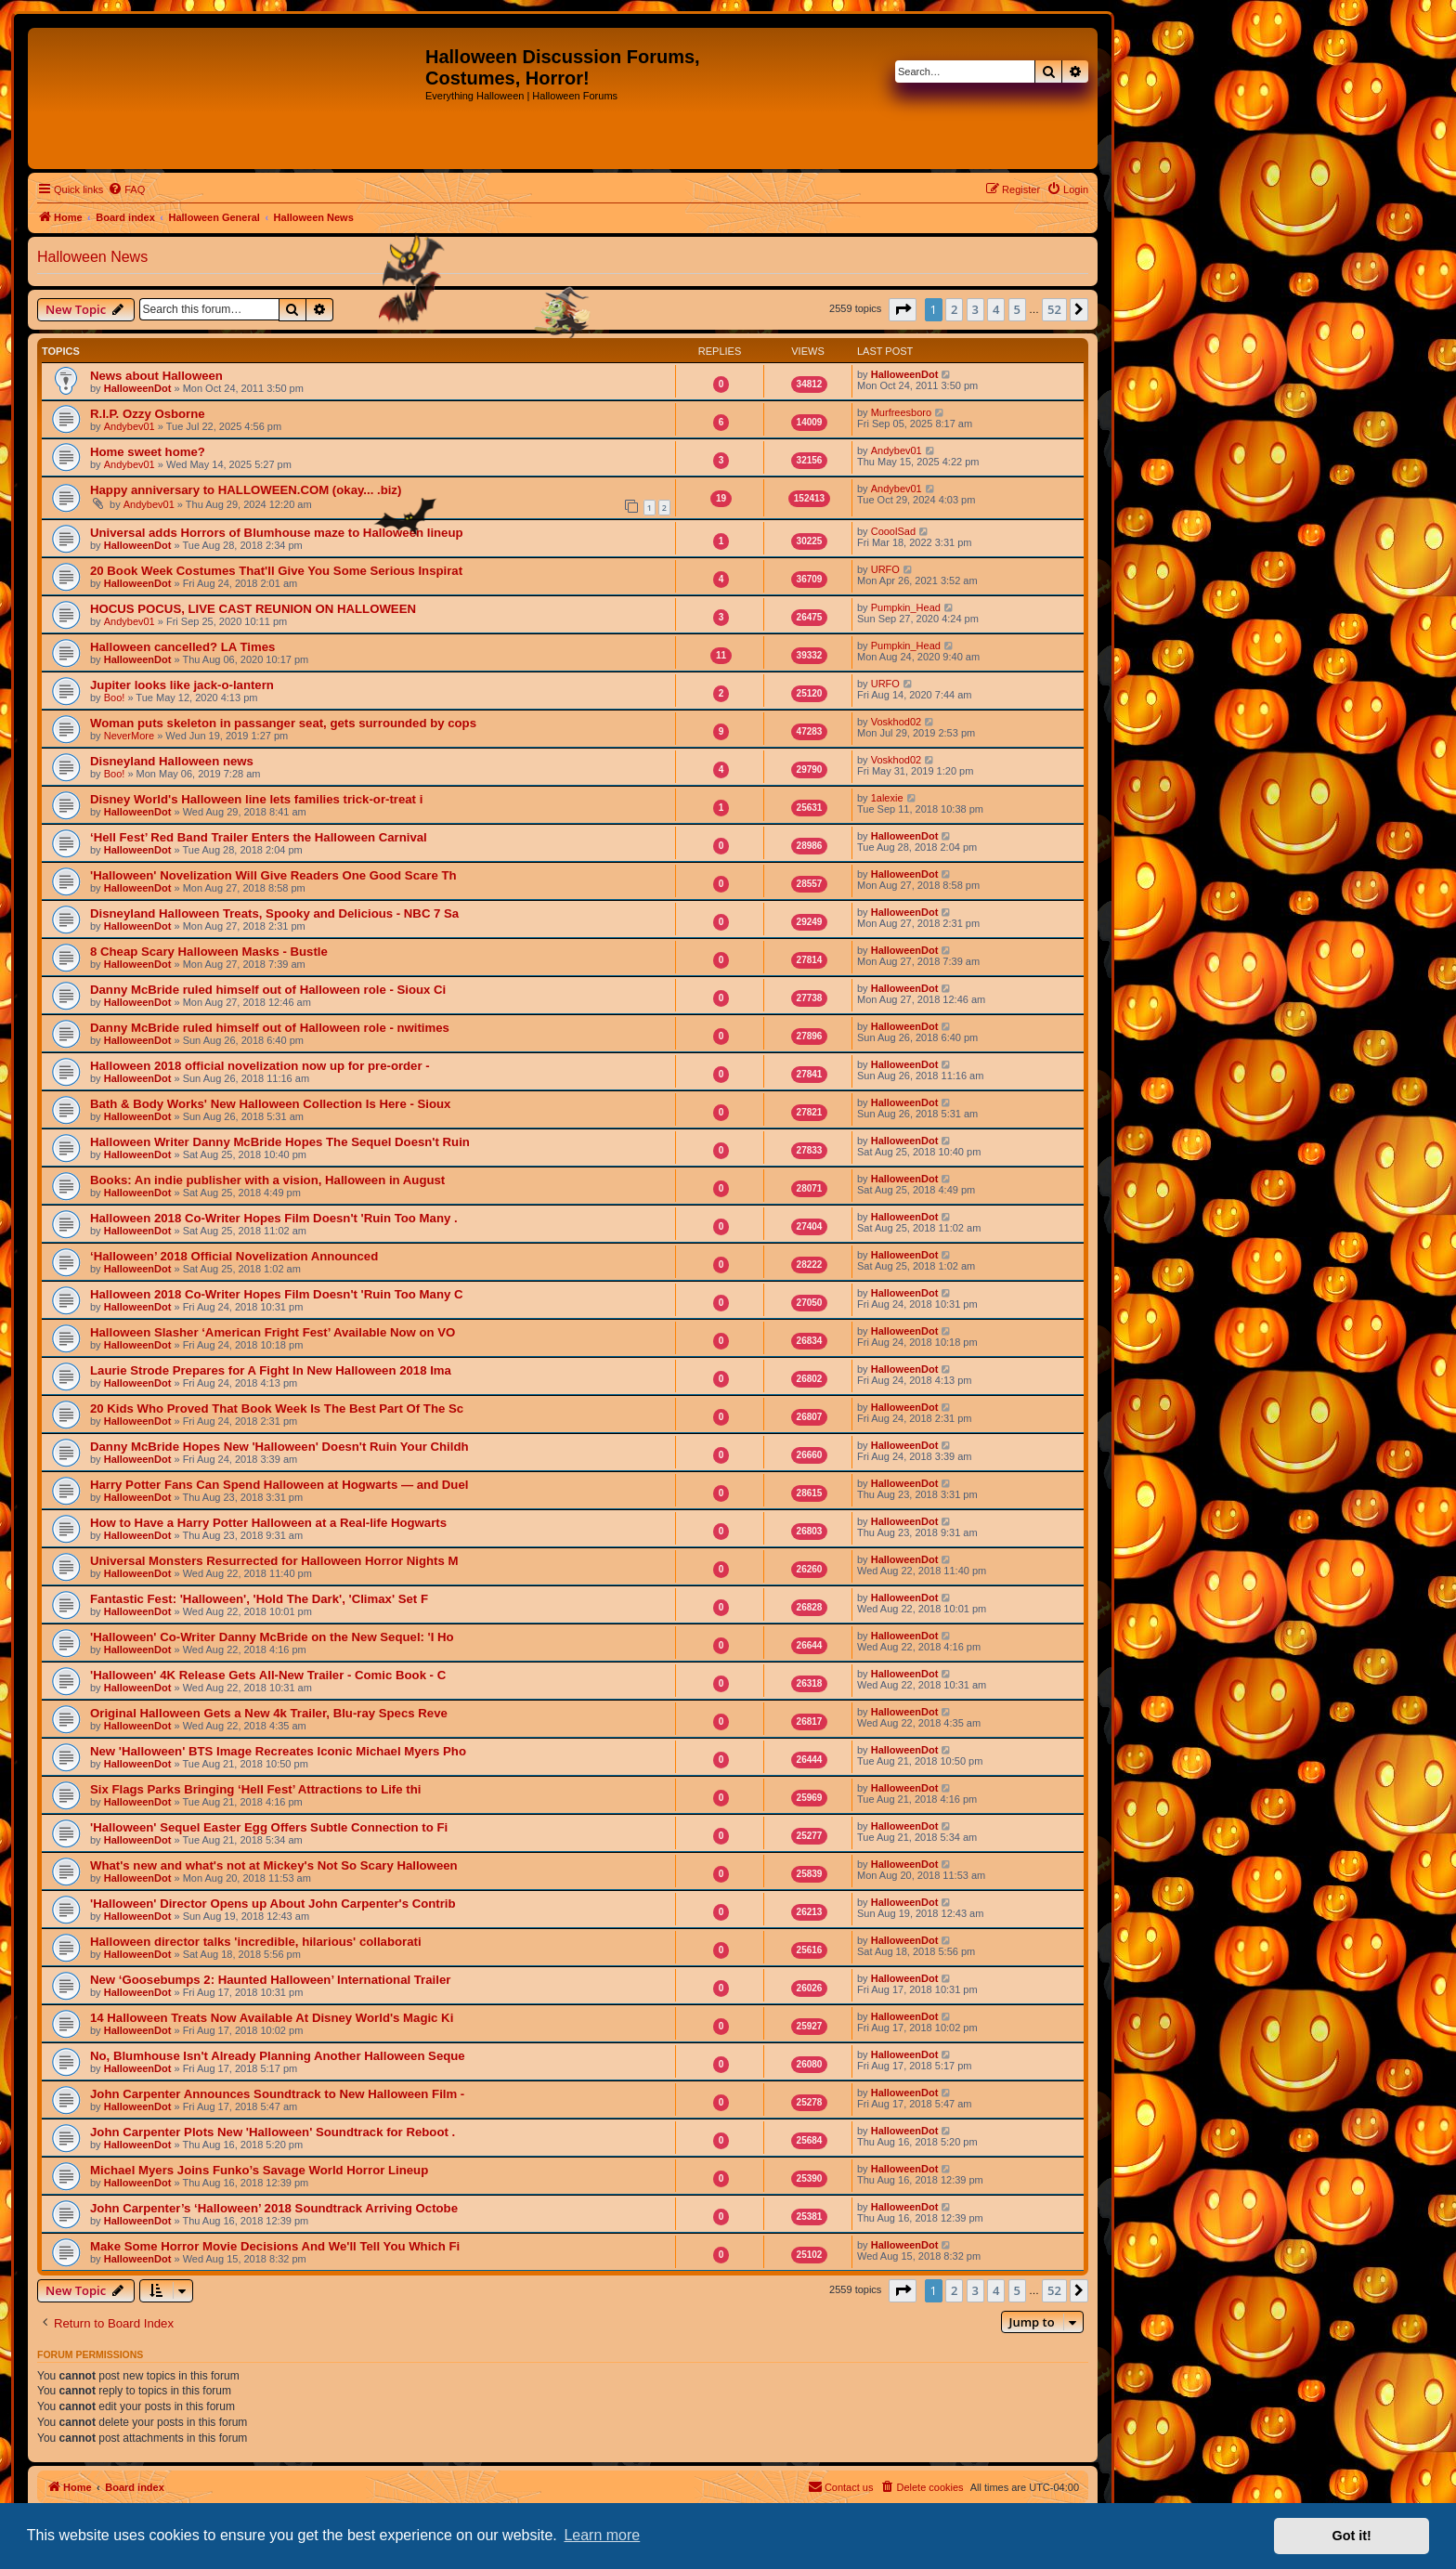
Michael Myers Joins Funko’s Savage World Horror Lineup (259, 2170)
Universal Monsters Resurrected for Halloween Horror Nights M (274, 1561)
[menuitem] (126, 189)
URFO (885, 569)
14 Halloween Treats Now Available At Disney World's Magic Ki (271, 2018)
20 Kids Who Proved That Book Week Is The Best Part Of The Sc (276, 1408)
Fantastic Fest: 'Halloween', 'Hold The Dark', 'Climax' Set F (259, 1599)
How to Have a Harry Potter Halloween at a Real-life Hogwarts (268, 1523)
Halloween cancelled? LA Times (182, 647)
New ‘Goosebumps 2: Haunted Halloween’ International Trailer (270, 1980)
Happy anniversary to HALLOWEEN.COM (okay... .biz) (245, 490)
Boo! (114, 697)
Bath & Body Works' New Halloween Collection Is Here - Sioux (270, 1104)
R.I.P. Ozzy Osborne (147, 414)
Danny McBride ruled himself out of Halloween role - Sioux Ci (268, 990)
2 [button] (954, 309)
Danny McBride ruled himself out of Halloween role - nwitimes (269, 1028)
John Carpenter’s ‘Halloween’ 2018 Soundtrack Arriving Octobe (274, 2208)
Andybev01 (129, 426)
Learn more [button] (602, 2535)
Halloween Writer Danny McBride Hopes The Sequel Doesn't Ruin (280, 1142)
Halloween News (92, 257)
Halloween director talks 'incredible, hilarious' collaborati (256, 1942)
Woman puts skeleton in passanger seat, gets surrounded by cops (283, 723)
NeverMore (129, 735)
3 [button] (975, 309)
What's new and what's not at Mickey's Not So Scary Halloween (274, 1865)
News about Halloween (156, 376)
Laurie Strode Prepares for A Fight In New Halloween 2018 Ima (270, 1370)
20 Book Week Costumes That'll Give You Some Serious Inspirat (276, 571)
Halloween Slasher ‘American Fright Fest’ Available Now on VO (272, 1332)
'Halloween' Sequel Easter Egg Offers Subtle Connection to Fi (269, 1827)
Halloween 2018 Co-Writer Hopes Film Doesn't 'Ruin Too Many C (276, 1294)
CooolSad (893, 531)
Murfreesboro (901, 412)
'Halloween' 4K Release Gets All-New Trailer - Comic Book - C (268, 1675)
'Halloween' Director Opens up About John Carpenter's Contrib (273, 1903)
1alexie (887, 797)
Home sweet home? (147, 452)
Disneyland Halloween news (172, 761)
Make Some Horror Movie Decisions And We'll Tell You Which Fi (275, 2246)
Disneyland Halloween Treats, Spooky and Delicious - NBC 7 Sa (274, 913)
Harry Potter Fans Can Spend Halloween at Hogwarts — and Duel (279, 1485)
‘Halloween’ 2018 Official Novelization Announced (234, 1256)
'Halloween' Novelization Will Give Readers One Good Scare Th (273, 875)
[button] (902, 309)
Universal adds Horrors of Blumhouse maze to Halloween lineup (276, 533)
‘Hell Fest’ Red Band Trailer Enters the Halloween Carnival (258, 837)
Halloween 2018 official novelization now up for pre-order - (260, 1066)
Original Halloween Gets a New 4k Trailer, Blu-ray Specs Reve (269, 1713)
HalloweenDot (138, 388)
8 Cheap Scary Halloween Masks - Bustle (209, 951)
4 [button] (996, 309)
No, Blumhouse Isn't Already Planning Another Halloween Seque (277, 2056)
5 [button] (1017, 309)
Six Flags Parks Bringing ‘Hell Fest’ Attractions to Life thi (255, 1789)
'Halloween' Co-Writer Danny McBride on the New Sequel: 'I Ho (272, 1637)
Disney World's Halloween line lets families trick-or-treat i (256, 799)
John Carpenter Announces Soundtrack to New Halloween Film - (277, 2094)
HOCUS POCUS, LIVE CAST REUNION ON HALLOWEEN (253, 609)
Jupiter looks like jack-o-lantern (182, 685)
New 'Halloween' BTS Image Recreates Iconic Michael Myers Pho (278, 1751)
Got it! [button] (1352, 2535)
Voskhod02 (896, 721)
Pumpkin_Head (906, 607)
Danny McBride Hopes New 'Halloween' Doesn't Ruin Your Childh (279, 1447)
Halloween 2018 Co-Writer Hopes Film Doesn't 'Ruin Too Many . (274, 1218)
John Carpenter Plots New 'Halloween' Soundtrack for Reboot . (272, 2132)
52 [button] (1054, 309)
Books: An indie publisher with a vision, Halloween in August (267, 1180)
